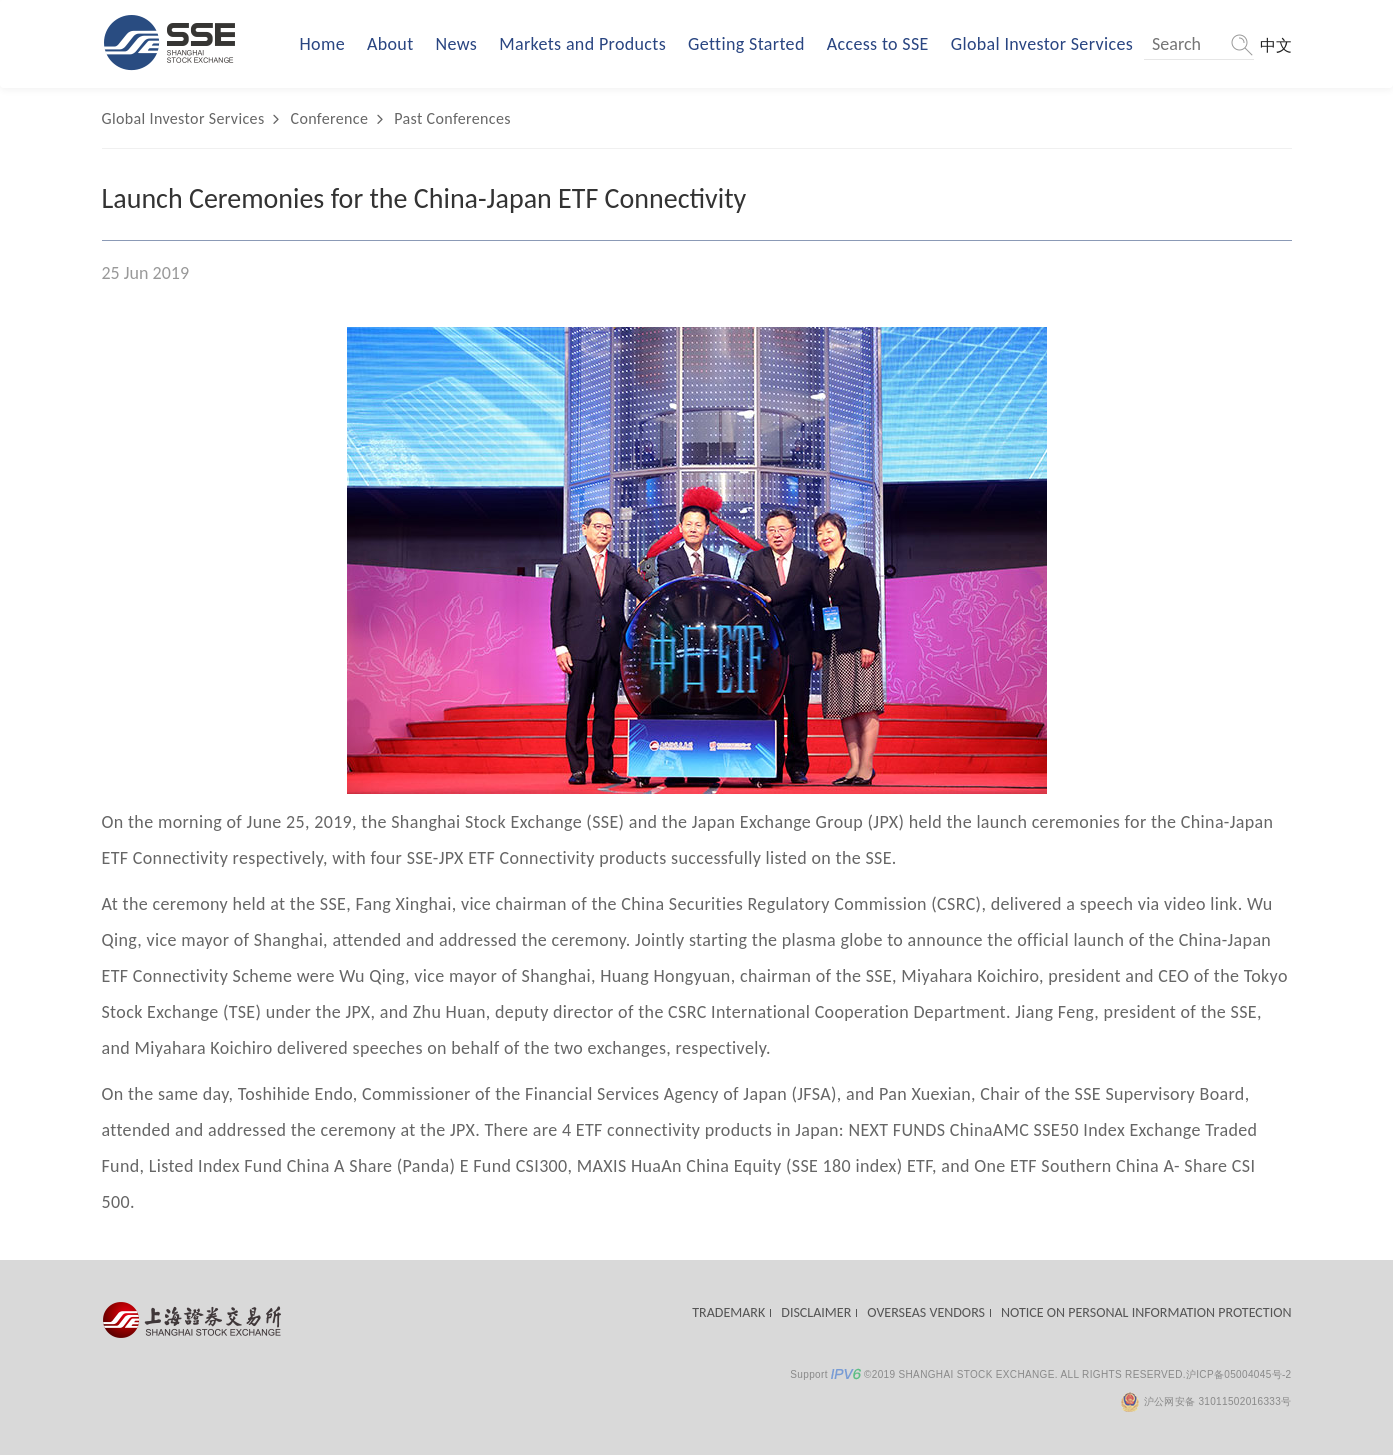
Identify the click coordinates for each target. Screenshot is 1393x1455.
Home (322, 44)
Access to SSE (878, 44)
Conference (330, 118)
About (390, 44)
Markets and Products (582, 44)
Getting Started (746, 44)
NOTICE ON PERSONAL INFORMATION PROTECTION (1146, 1312)
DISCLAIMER (816, 1312)
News (457, 44)
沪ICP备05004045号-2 (1239, 1374)
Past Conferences (452, 118)
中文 (1276, 45)
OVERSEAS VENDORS (926, 1312)
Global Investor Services (1042, 44)
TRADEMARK (728, 1312)
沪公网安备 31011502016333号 (1205, 1401)
